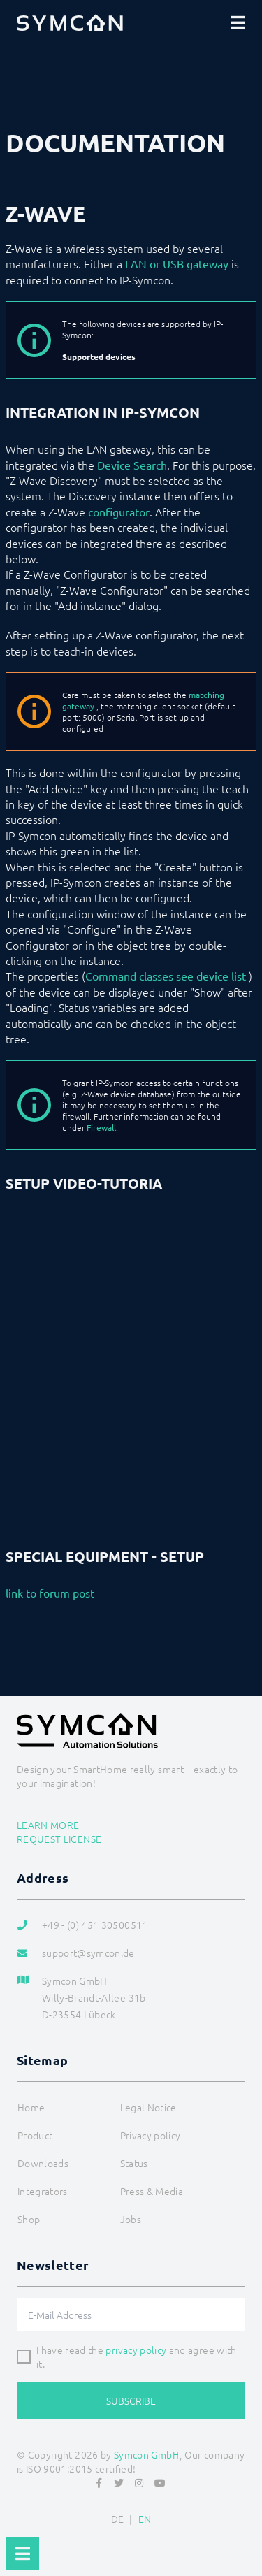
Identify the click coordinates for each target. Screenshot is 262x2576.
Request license (59, 1839)
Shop (28, 2219)
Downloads (42, 2163)
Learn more (48, 1825)
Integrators (42, 2191)
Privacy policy (150, 2135)
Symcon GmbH (147, 2454)
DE (117, 2519)
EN (145, 2519)
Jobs (130, 2219)
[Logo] (70, 22)
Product (34, 2135)
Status (134, 2163)
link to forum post (50, 1593)
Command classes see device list (165, 976)
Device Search (132, 465)
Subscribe (131, 2401)
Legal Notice (148, 2107)
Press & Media (152, 2191)
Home (31, 2107)
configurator (119, 512)
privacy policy (135, 2350)
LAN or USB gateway (176, 263)
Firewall (101, 1127)
